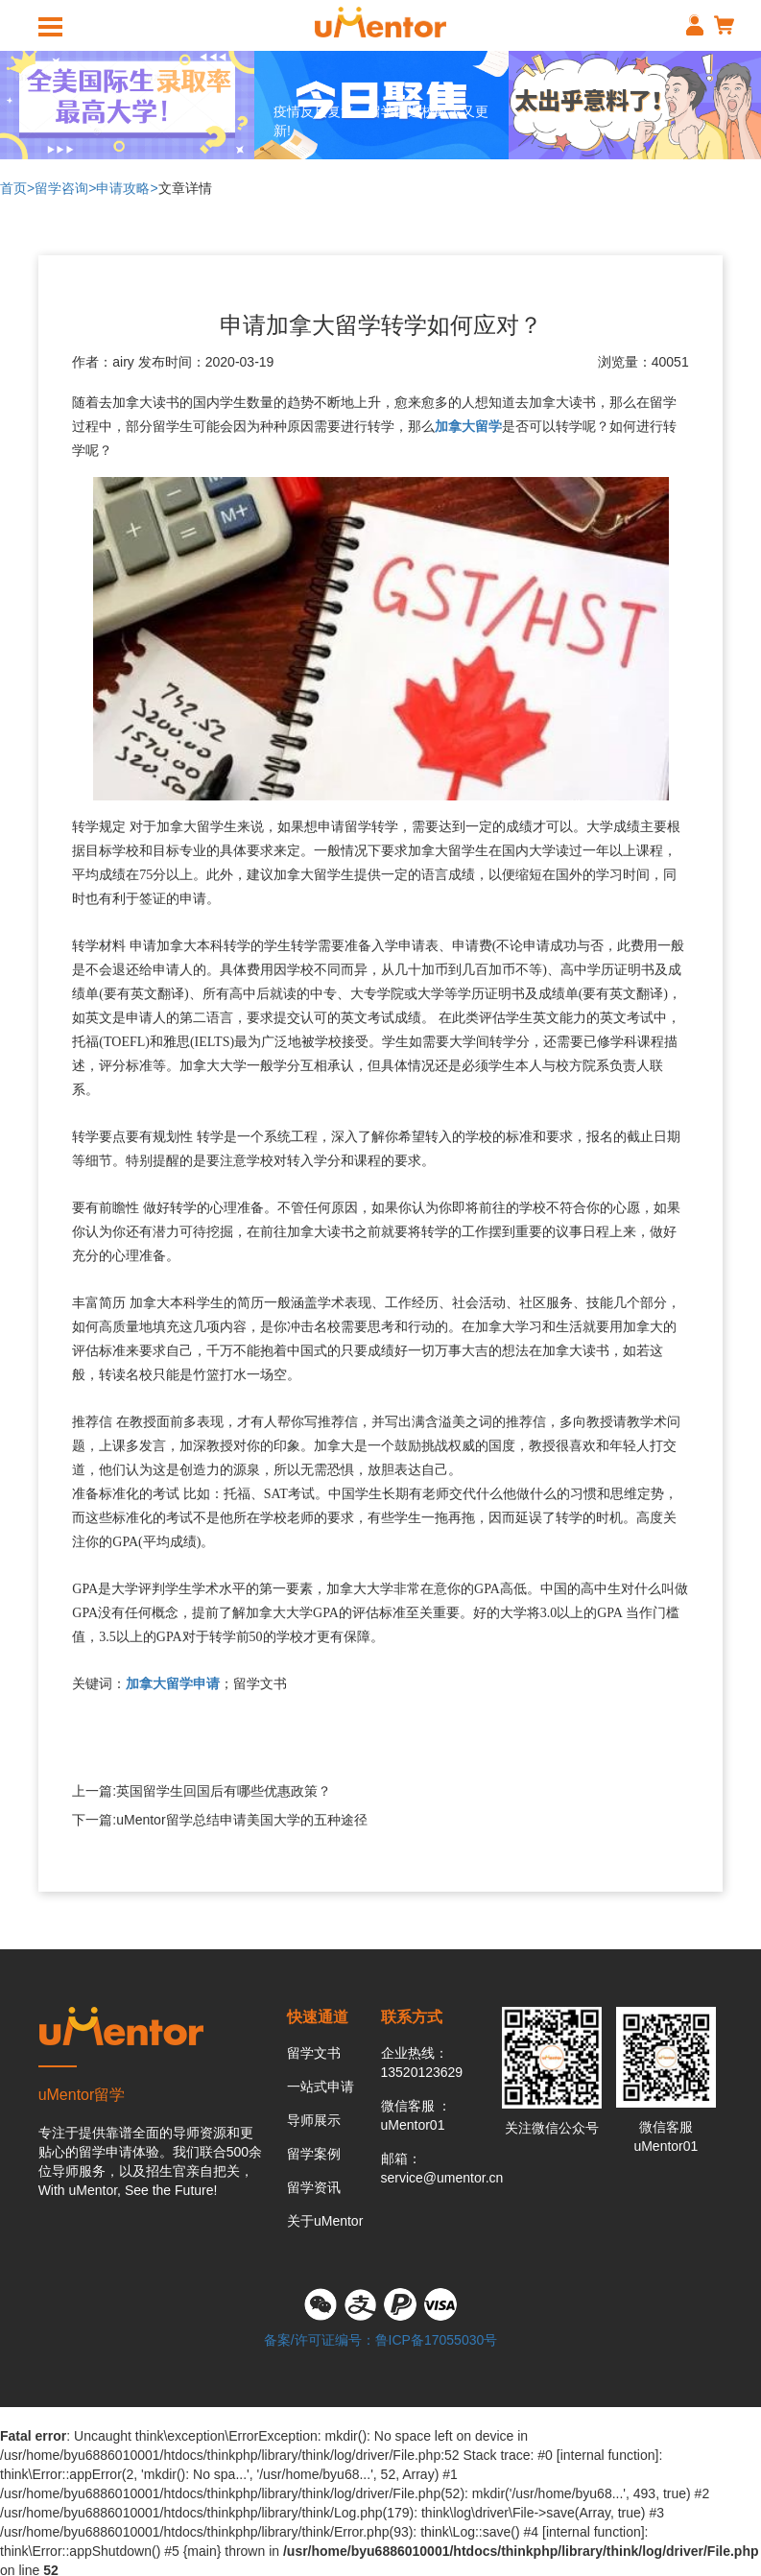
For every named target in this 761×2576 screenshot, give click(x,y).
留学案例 (314, 2153)
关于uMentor (325, 2221)
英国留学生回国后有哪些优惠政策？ (223, 1791)
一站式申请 (320, 2086)
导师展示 (314, 2120)
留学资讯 (314, 2187)
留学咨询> (65, 188)
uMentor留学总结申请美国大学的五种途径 (241, 1819)
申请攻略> (126, 188)
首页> (17, 188)
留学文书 (314, 2053)
